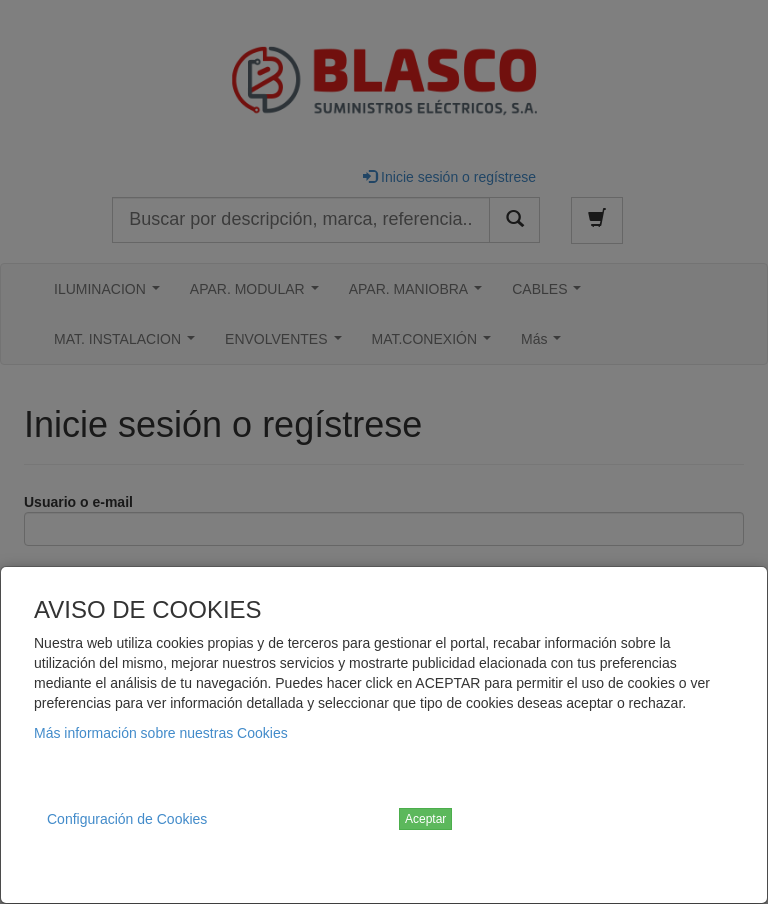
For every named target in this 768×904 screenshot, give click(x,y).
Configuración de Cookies (127, 819)
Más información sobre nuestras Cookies (161, 733)
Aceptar (425, 819)
